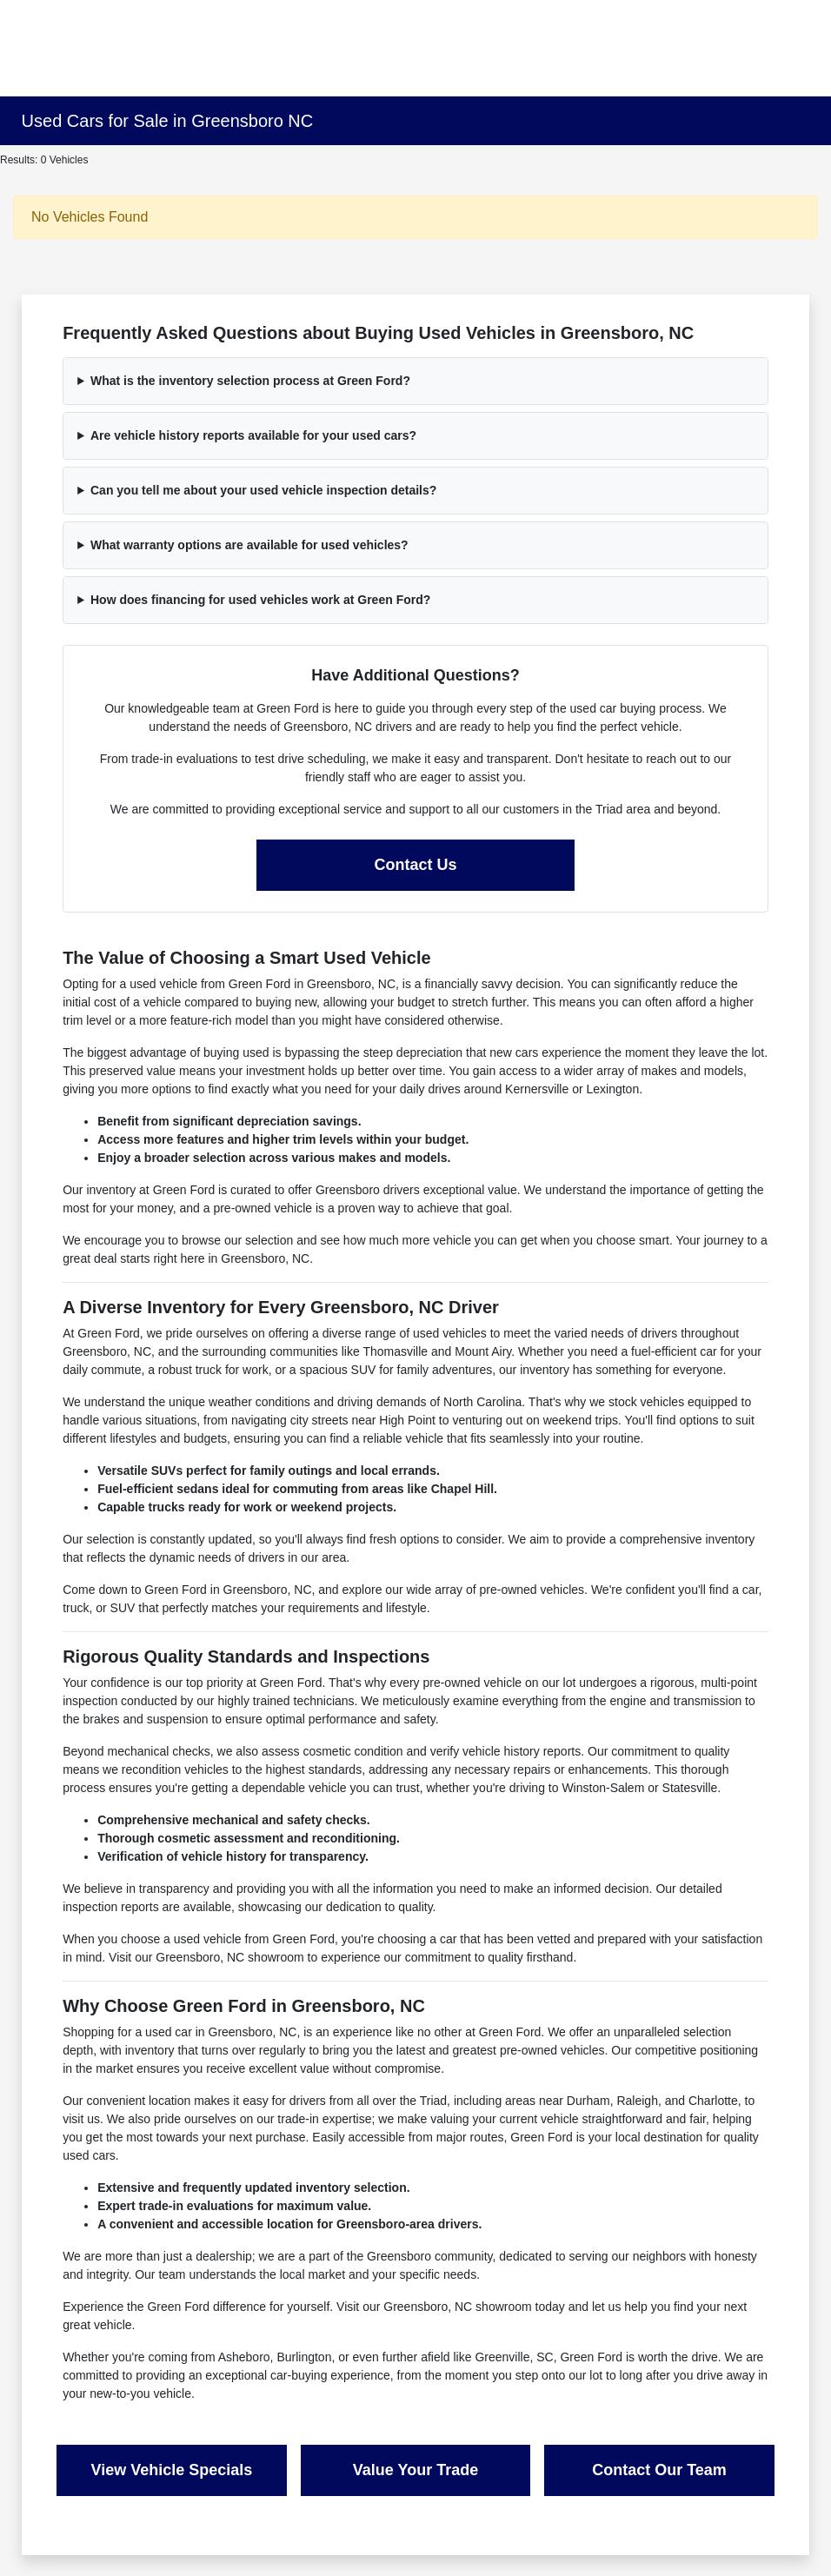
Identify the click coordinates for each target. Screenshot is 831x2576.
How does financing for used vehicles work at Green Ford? (260, 600)
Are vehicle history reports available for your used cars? (253, 435)
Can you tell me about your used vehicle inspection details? (263, 490)
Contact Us (415, 864)
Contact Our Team (659, 2470)
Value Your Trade (415, 2470)
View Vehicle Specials (172, 2470)
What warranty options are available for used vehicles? (249, 545)
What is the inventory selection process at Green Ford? (250, 381)
